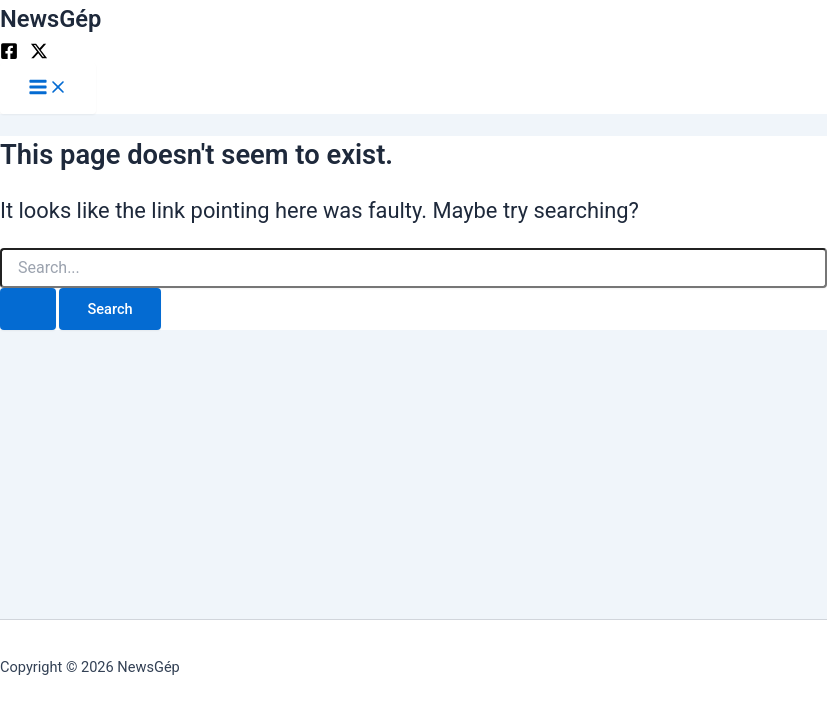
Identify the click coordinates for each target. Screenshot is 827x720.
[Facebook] (9, 55)
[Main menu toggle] (48, 88)
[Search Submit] (28, 309)
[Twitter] (39, 55)
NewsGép (50, 19)
